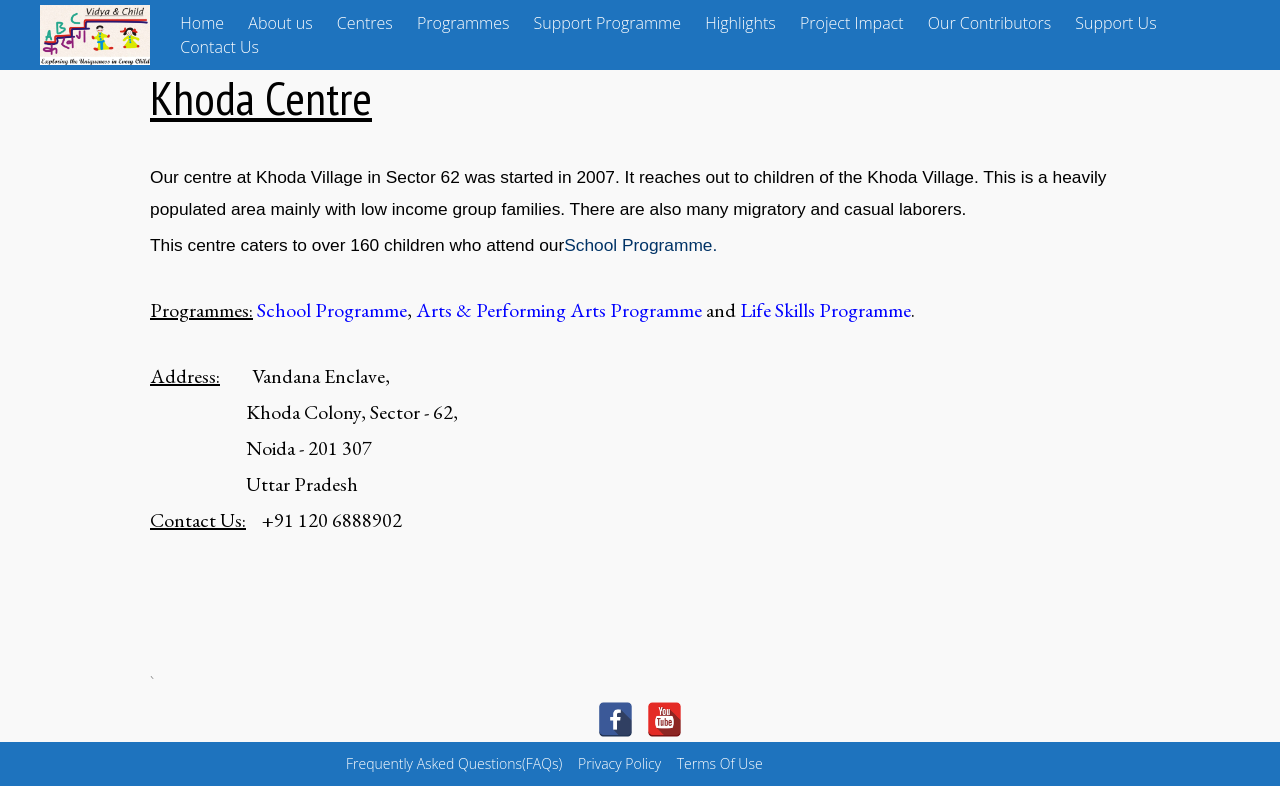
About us (280, 23)
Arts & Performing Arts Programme (559, 310)
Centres (365, 23)
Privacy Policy (619, 763)
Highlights (740, 23)
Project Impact (852, 23)
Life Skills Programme (825, 310)
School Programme (638, 245)
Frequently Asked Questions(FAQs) (454, 763)
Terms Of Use (720, 763)
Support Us (1115, 23)
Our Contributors (989, 23)
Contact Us (219, 47)
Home (202, 23)
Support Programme (607, 23)
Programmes (463, 23)
